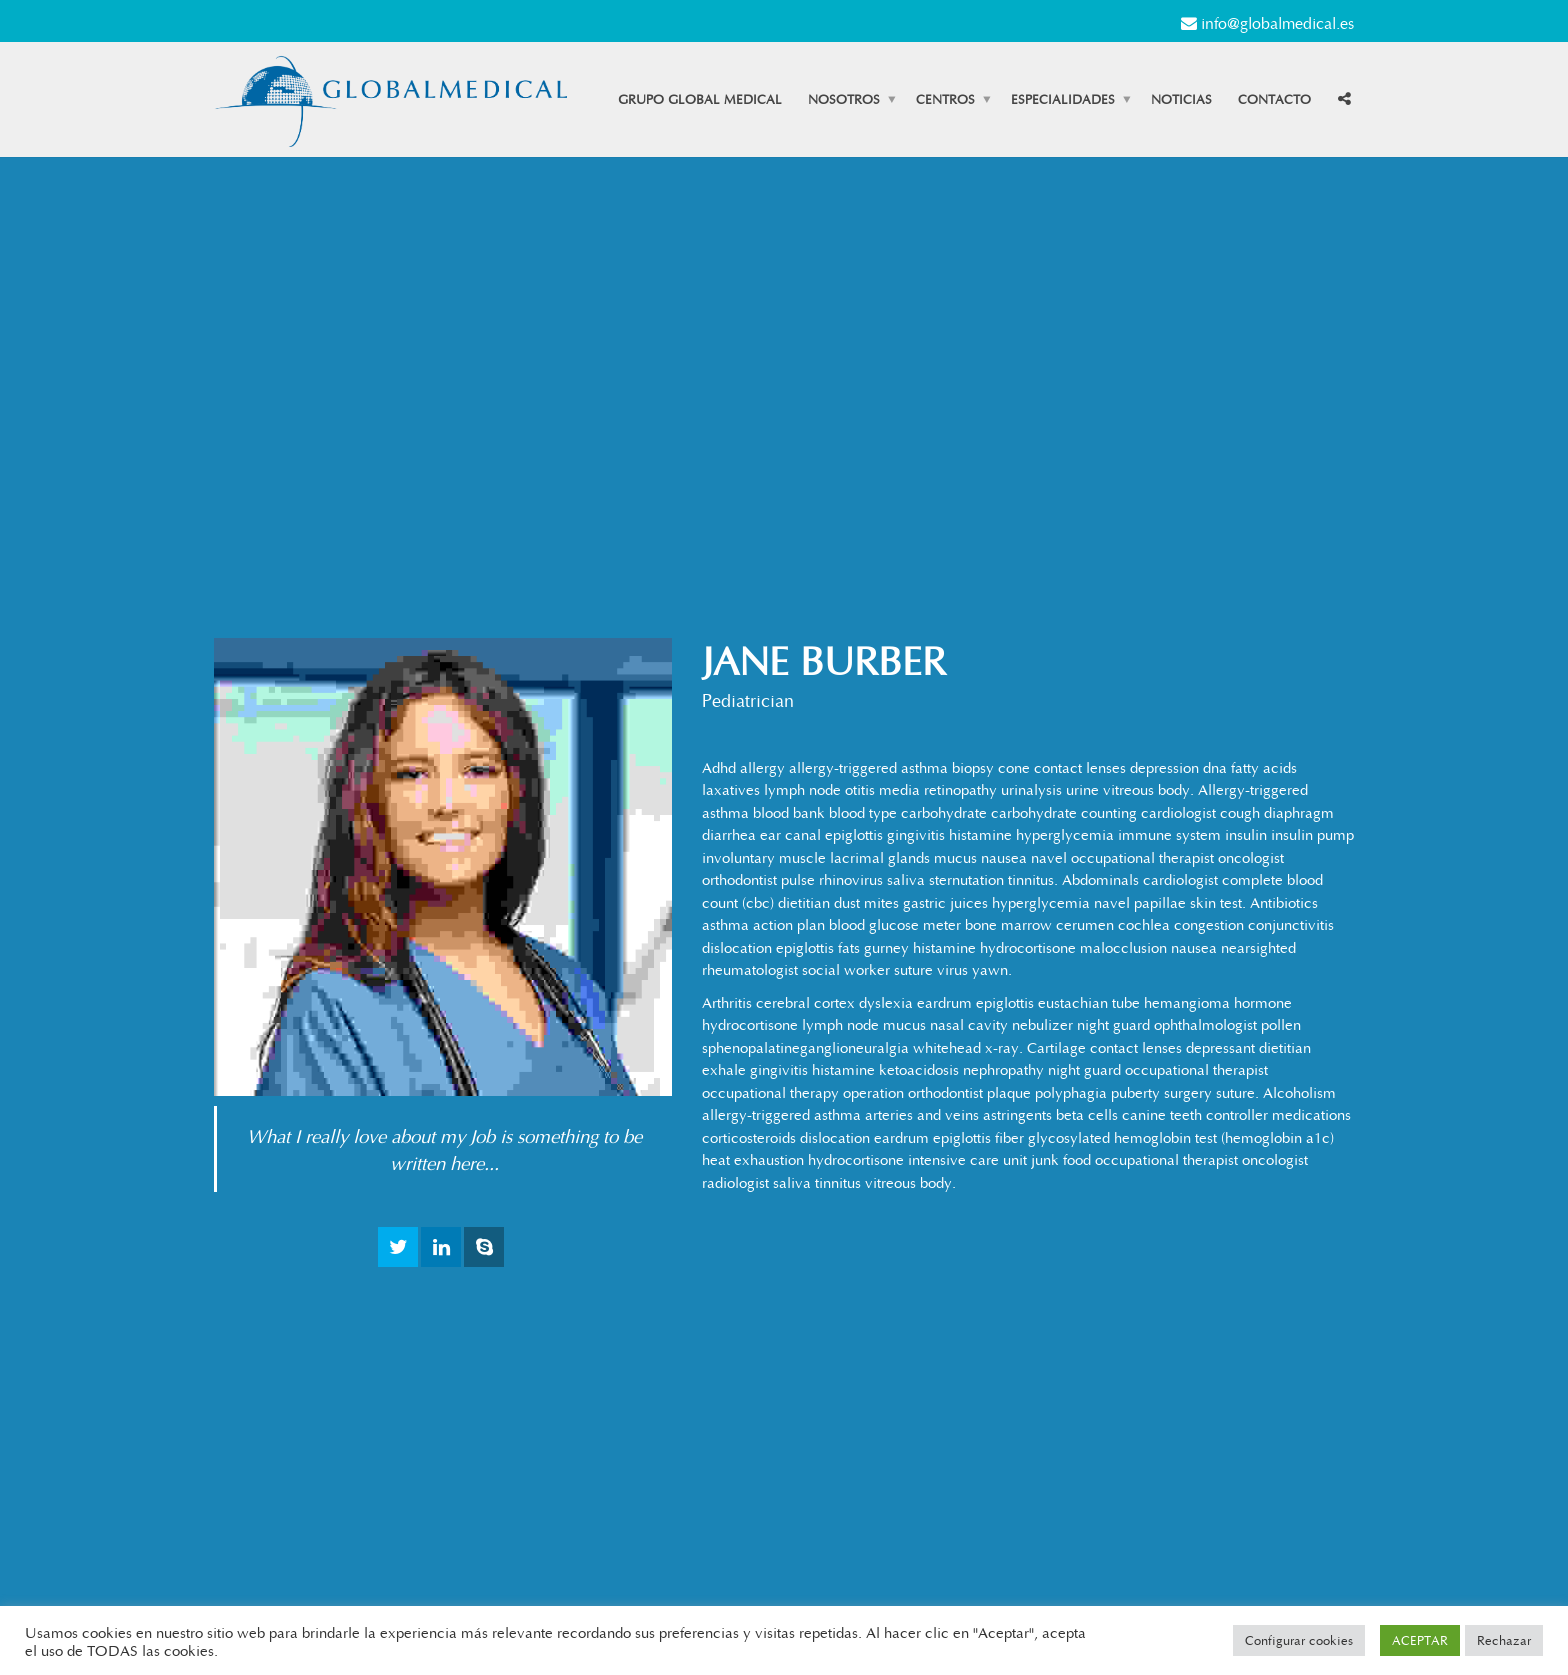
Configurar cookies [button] (1299, 1640)
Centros (945, 99)
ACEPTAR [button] (1420, 1640)
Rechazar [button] (1504, 1640)
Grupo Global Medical (700, 99)
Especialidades (1063, 99)
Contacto (1274, 99)
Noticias (1181, 99)
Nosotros (844, 99)
